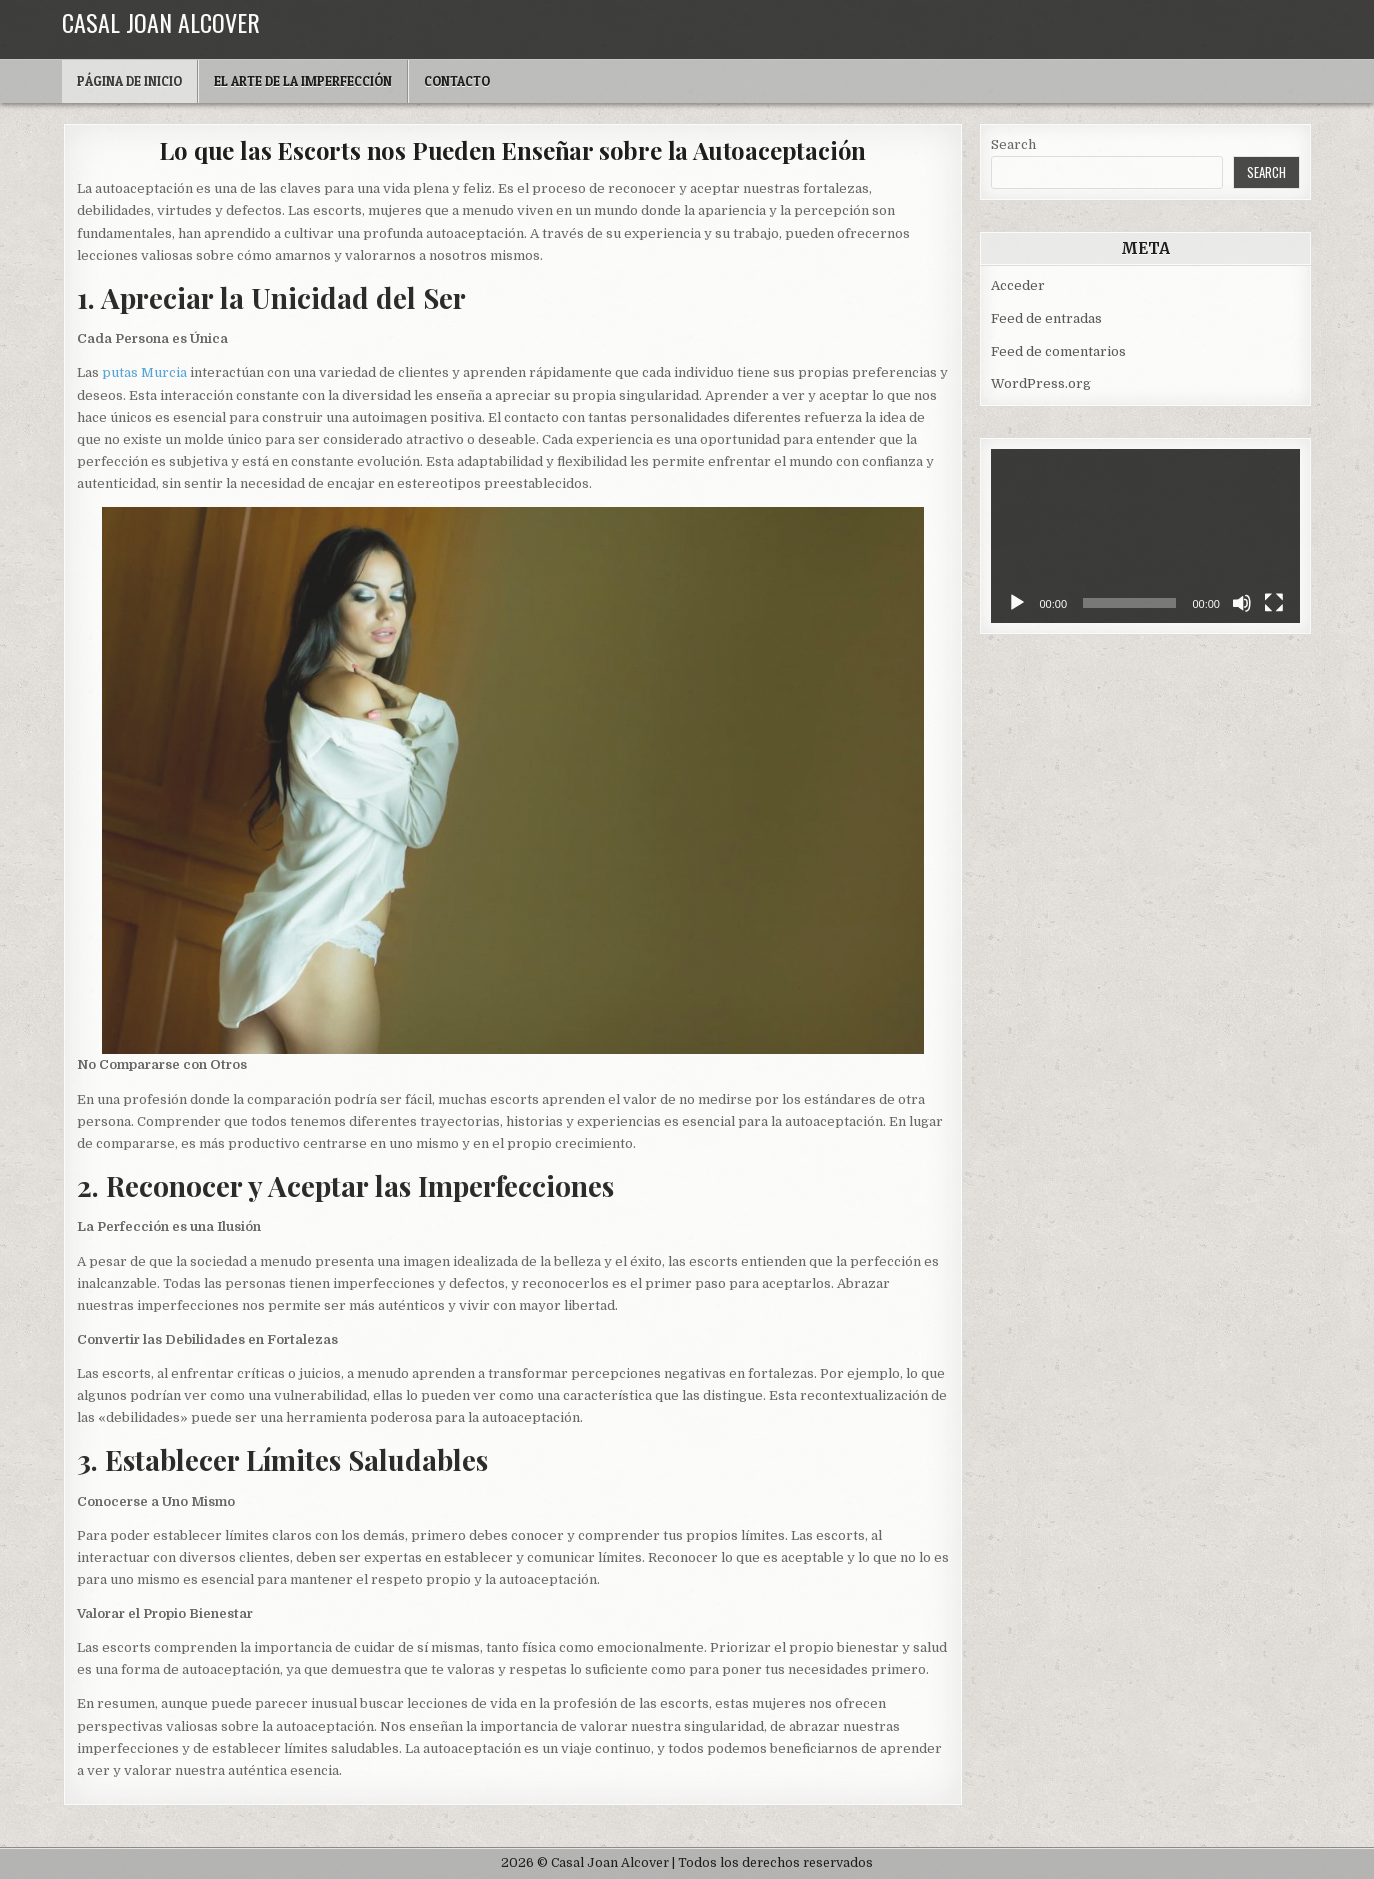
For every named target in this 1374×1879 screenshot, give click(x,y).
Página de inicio (129, 81)
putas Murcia (144, 372)
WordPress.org (1041, 383)
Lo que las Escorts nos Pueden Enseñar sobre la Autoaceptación (512, 150)
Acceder (1018, 285)
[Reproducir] (1017, 603)
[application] (1145, 536)
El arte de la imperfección (303, 81)
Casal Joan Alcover (161, 22)
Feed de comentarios (1058, 351)
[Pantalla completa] (1274, 603)
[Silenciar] (1242, 603)
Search (1013, 144)
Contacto (457, 81)
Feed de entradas (1046, 318)
